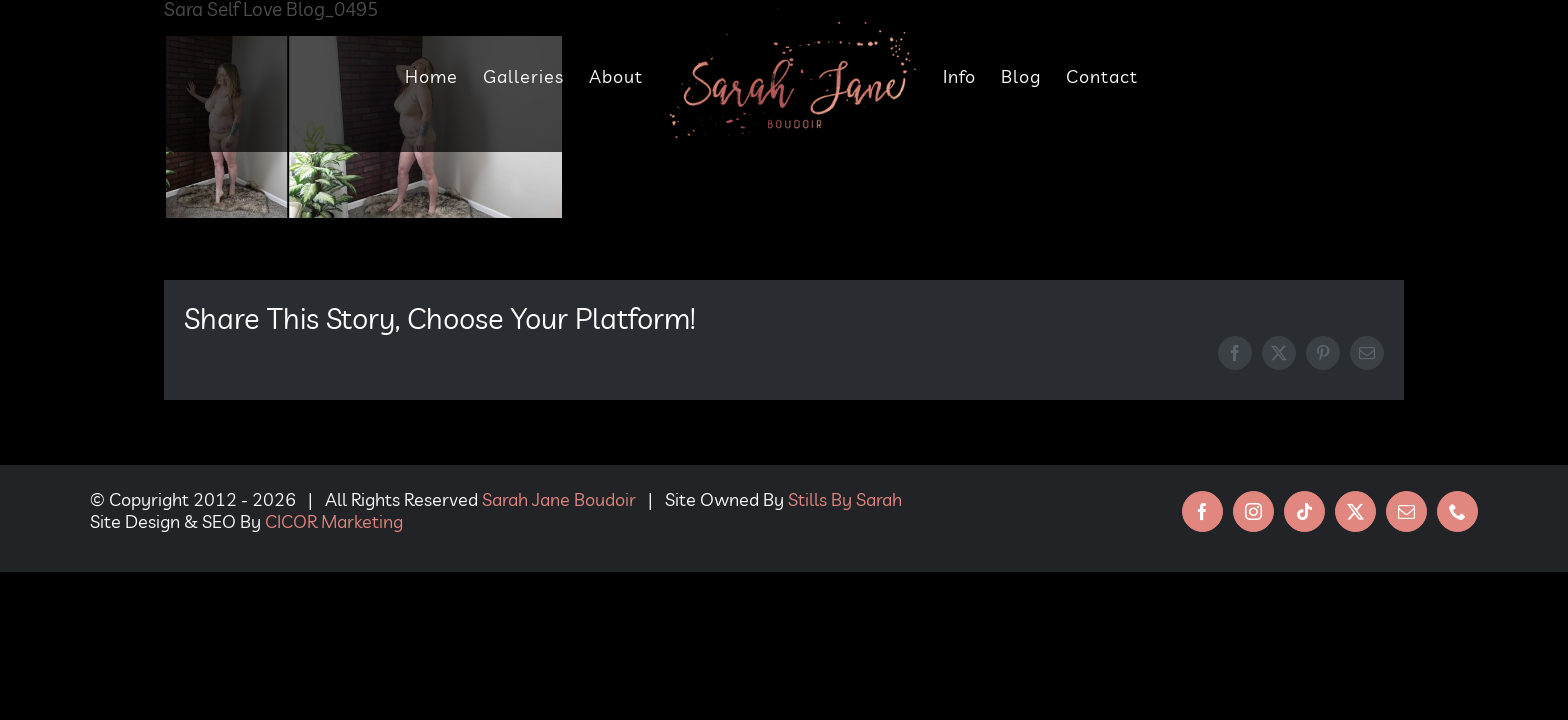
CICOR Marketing (334, 521)
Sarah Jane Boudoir (559, 499)
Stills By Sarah (845, 499)
